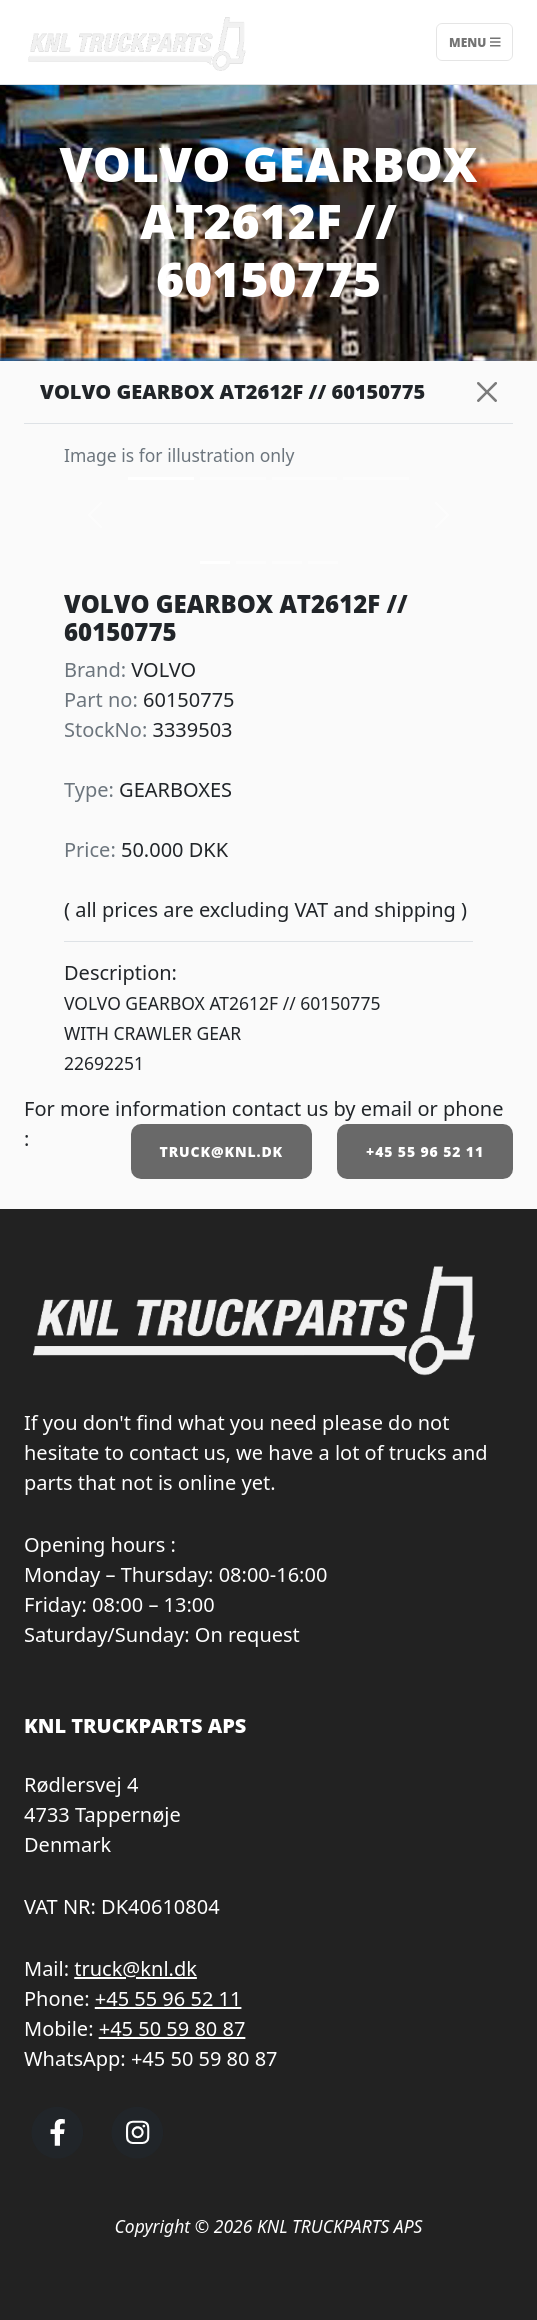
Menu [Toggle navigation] (474, 41)
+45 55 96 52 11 (425, 1151)
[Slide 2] (287, 562)
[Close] (487, 392)
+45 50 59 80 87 (172, 2028)
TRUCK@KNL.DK (221, 1151)
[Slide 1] (251, 562)
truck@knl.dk (135, 1968)
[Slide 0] (215, 562)
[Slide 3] (323, 562)
